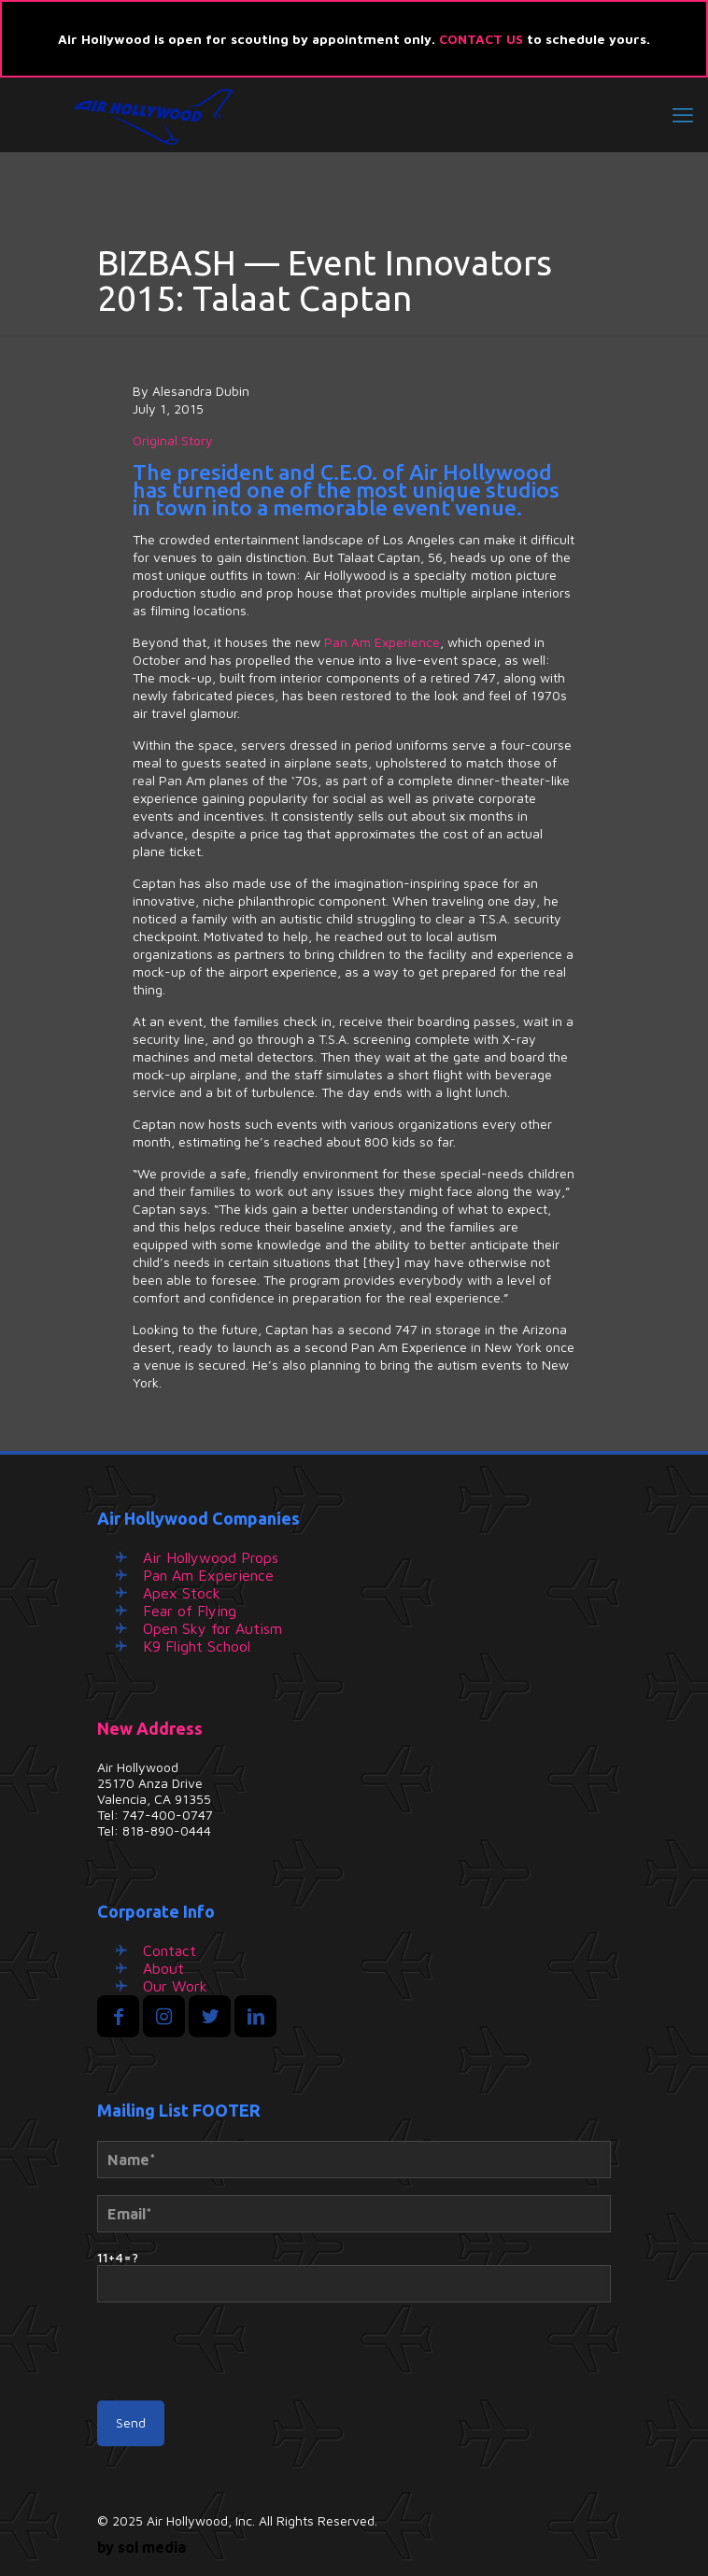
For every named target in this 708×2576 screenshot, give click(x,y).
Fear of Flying (189, 1610)
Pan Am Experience (382, 642)
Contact (169, 1950)
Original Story (173, 440)
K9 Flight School (196, 1646)
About (163, 1968)
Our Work (175, 1986)
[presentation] (239, 2360)
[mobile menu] (683, 115)
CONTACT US (481, 39)
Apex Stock (181, 1592)
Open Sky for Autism (212, 1628)
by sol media (141, 2547)
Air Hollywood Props (210, 1557)
